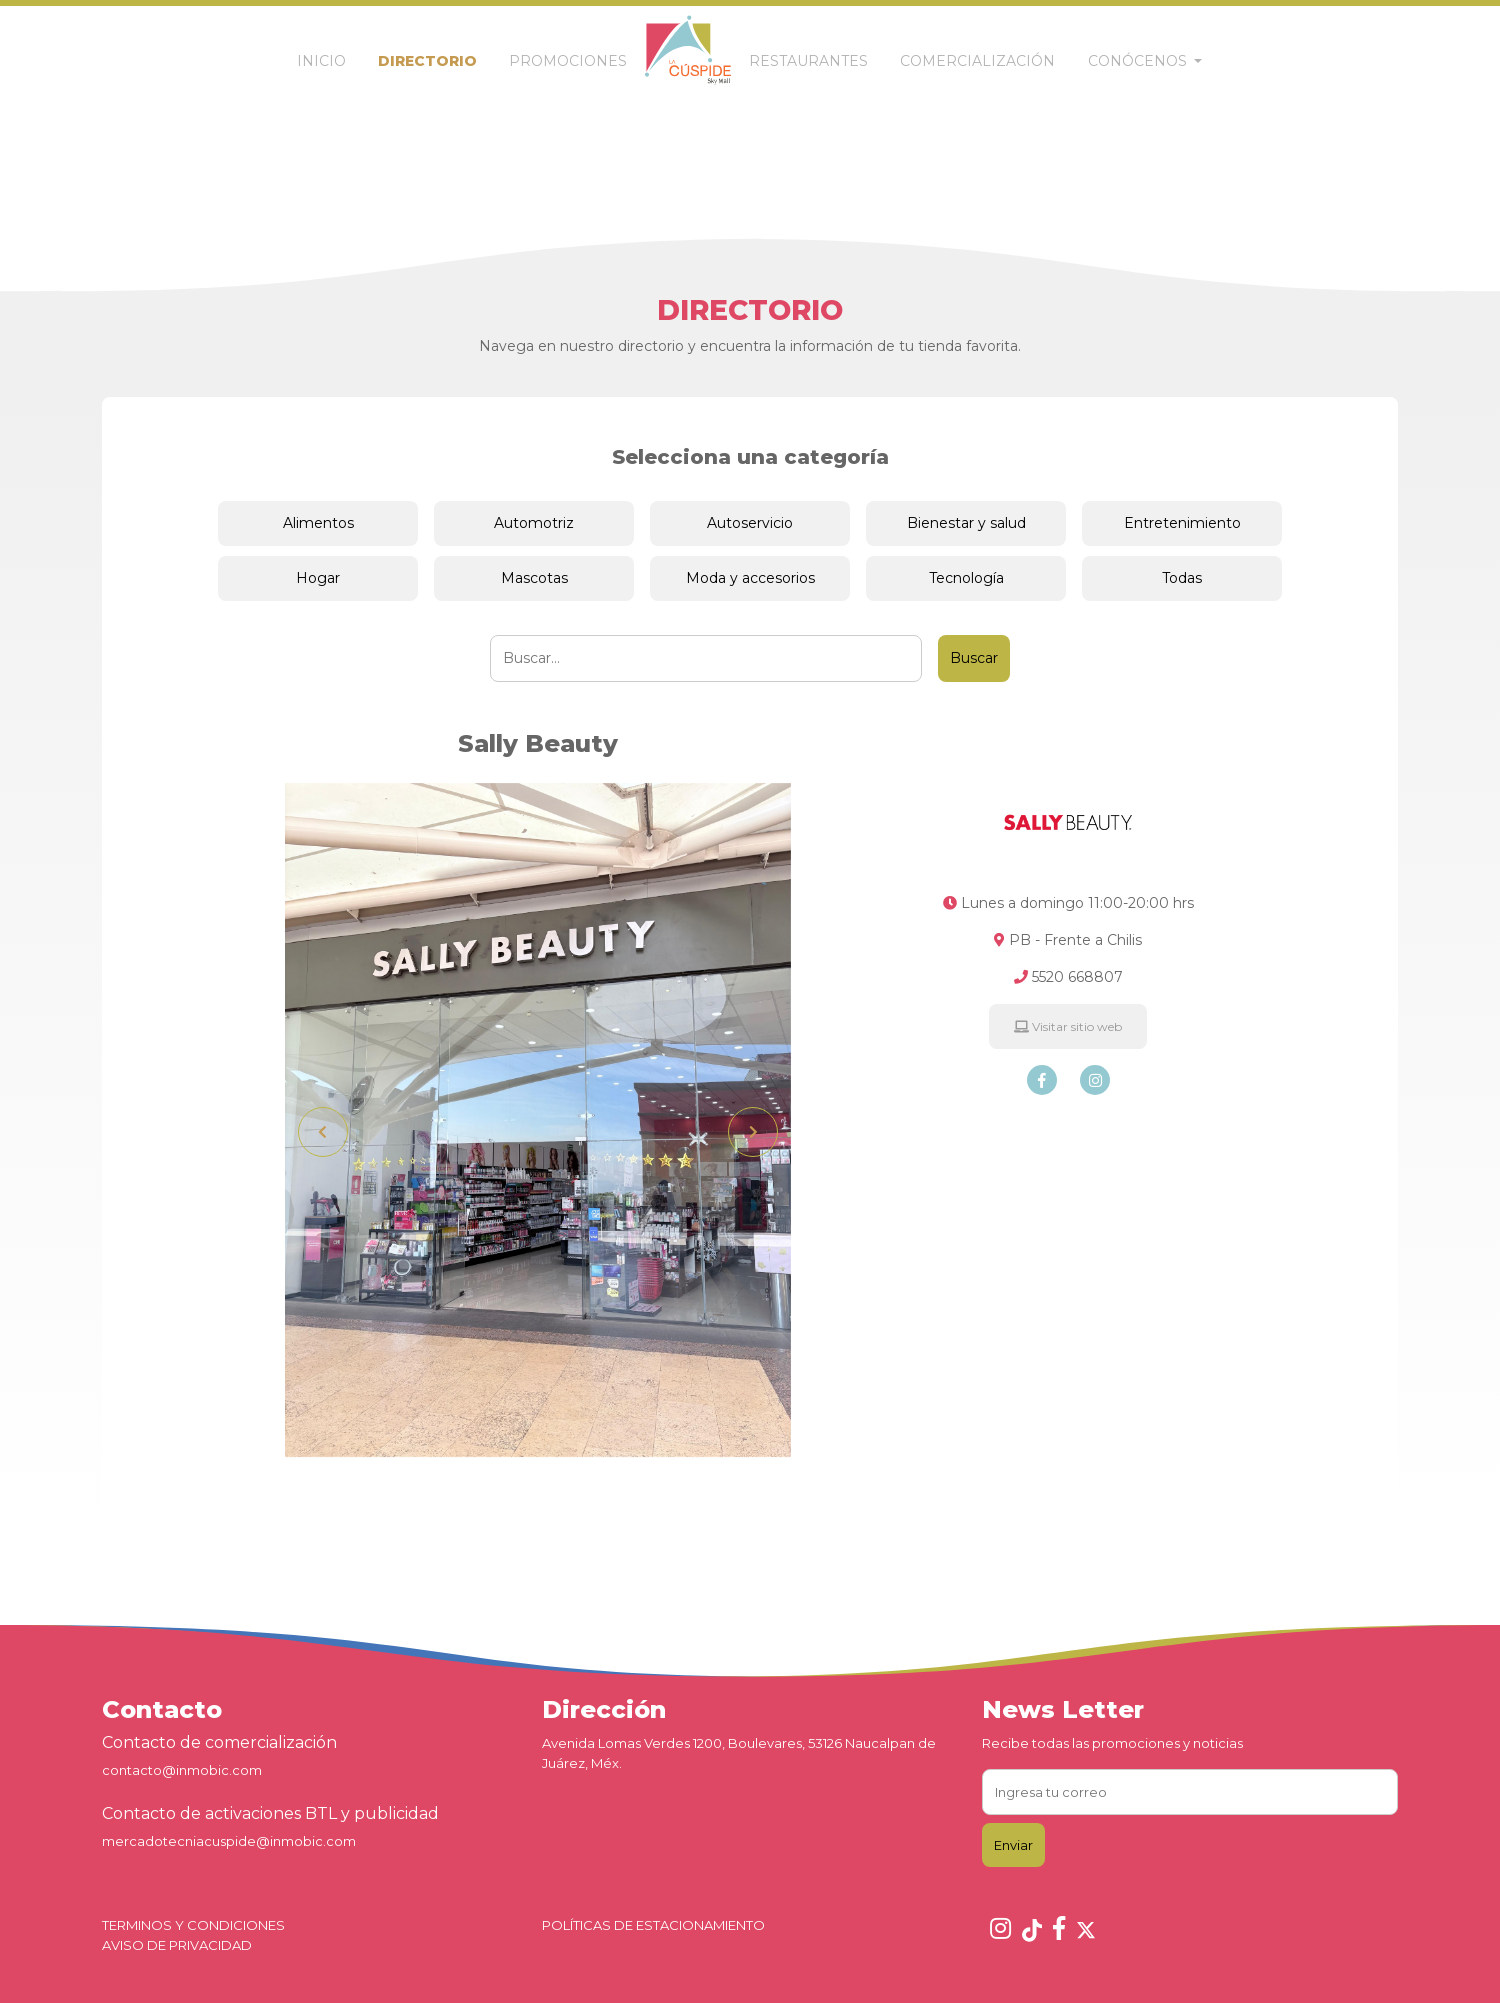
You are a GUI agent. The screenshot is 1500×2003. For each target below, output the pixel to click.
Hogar (318, 578)
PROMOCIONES (568, 61)
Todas (1182, 578)
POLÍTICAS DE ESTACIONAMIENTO (653, 1925)
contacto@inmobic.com (182, 1770)
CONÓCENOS (1139, 61)
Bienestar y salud (966, 523)
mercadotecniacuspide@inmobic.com (229, 1841)
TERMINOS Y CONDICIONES (193, 1925)
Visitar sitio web (1068, 1026)
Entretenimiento (1182, 523)
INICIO (321, 61)
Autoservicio (750, 523)
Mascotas (534, 578)
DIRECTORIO (427, 61)
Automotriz (534, 523)
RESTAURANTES (808, 61)
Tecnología (966, 578)
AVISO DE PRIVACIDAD (177, 1945)
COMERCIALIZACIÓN (977, 61)
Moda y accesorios (750, 578)
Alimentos (318, 523)
